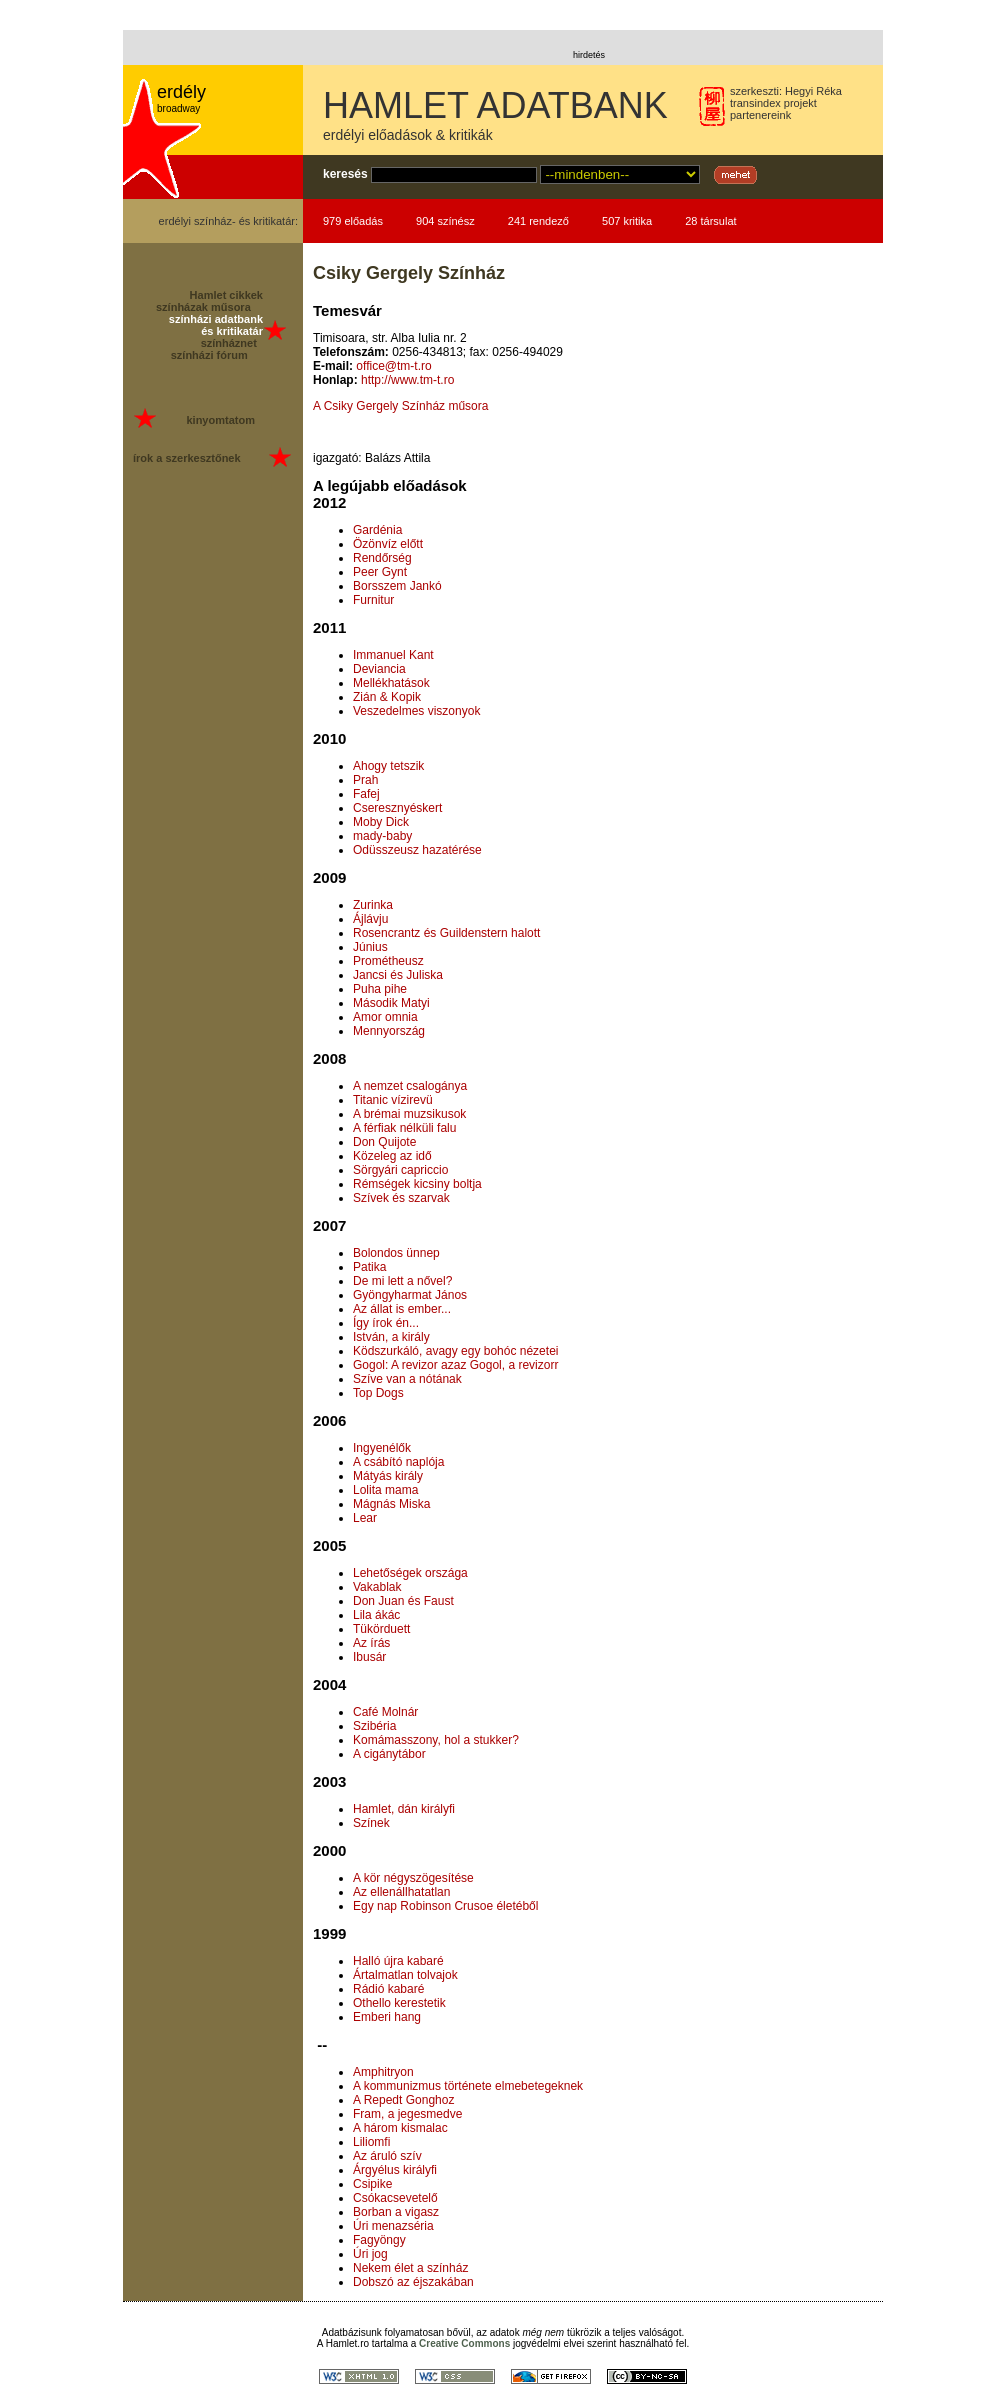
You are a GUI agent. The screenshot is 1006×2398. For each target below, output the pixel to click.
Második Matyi (391, 1003)
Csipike (372, 2184)
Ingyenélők (382, 1448)
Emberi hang (387, 2017)
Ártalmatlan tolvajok (405, 1975)
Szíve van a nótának (407, 1379)
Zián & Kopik (387, 697)
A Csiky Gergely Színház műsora (400, 406)
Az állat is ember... (402, 1309)
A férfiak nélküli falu (404, 1128)
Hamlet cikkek (226, 295)
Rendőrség (382, 558)
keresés (345, 174)
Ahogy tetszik (388, 766)
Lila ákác (376, 1615)
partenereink (760, 115)
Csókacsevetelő (395, 2198)
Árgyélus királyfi (395, 2170)
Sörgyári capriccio (400, 1170)
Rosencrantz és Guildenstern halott (446, 933)
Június (370, 947)
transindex (755, 103)
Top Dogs (378, 1393)
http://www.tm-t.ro (407, 380)
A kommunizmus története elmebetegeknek (468, 2086)
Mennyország (389, 1031)
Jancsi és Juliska (398, 975)
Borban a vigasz (396, 2212)
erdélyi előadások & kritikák (408, 135)
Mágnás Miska (391, 1504)
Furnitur (373, 600)
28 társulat (710, 221)
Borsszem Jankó (397, 586)
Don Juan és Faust (403, 1601)
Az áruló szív (387, 2156)
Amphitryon (383, 2072)
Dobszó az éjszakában (413, 2282)
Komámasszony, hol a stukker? (436, 1740)
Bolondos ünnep (396, 1253)
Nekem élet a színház (410, 2268)
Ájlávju (370, 919)
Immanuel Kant (393, 655)
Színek (371, 1823)
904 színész (445, 221)
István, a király (391, 1337)
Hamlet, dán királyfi (404, 1809)
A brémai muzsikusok (409, 1114)
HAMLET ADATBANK (495, 105)
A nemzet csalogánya (410, 1086)
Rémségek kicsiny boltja (417, 1184)
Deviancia (379, 669)
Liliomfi (371, 2142)
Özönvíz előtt (388, 544)
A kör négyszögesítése (413, 1878)
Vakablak (377, 1587)
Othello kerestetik (399, 2003)
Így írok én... (386, 1323)
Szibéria (374, 1726)
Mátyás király (388, 1476)
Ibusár (369, 1657)
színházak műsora (203, 307)
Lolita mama (385, 1490)
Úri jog (370, 2254)
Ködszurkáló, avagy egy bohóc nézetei (455, 1351)
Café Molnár (385, 1712)
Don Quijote (384, 1142)
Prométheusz (388, 961)
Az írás (371, 1643)
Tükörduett (381, 1629)
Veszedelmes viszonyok (416, 711)
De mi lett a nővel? (402, 1281)
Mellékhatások (391, 683)
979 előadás (353, 221)
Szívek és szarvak (401, 1198)
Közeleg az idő (392, 1156)
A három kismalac (400, 2128)
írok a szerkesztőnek (187, 458)
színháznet (229, 343)
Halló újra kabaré (398, 1961)
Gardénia (377, 530)
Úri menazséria (393, 2226)
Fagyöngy (379, 2240)
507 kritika (627, 221)
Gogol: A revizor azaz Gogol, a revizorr (455, 1365)
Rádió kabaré (388, 1989)
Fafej (366, 794)
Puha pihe (380, 989)
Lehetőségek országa (410, 1573)
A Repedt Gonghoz (403, 2100)
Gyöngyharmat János (410, 1295)
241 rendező (538, 221)
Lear (365, 1518)
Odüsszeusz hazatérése (417, 850)
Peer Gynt (380, 572)
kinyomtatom (220, 420)
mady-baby (382, 836)
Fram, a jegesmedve (407, 2114)
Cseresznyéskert (397, 808)
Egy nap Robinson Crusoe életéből (445, 1906)
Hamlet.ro (347, 2343)
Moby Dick (381, 822)
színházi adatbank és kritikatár (216, 325)
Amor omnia (385, 1017)
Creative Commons (464, 2343)
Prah (365, 780)
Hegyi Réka (813, 91)
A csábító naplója (398, 1462)
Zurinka (373, 905)
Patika (369, 1267)
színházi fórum (209, 355)
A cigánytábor (389, 1754)
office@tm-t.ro (393, 366)
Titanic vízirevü (393, 1100)
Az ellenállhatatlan (401, 1892)
